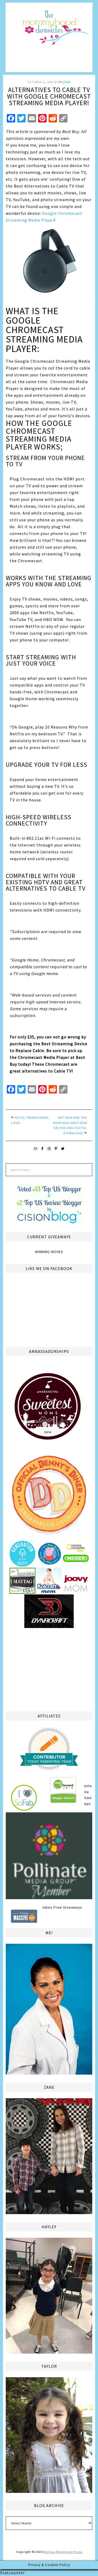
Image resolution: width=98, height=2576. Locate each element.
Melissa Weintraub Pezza (62, 2552)
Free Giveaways (68, 1907)
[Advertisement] (49, 1668)
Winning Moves (49, 1251)
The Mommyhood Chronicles (49, 39)
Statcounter (12, 2572)
